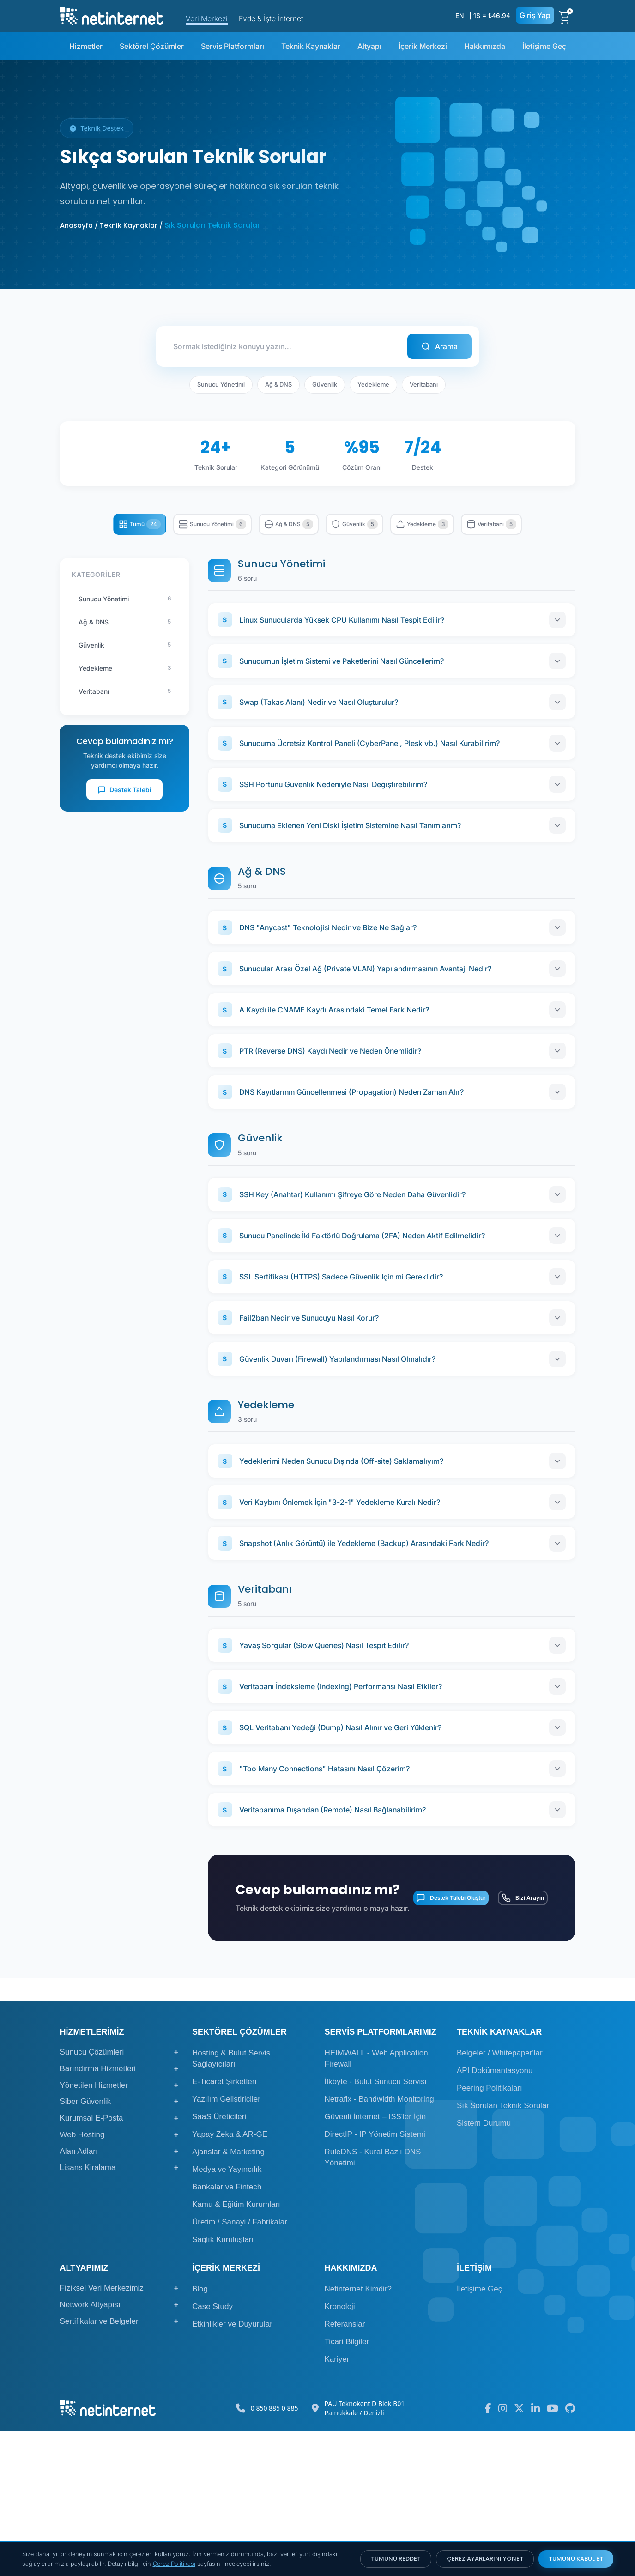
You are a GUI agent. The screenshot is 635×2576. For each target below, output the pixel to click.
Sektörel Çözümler (152, 46)
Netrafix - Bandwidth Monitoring (379, 2244)
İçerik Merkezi (423, 46)
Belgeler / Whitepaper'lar (500, 2198)
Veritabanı (424, 378)
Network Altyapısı (119, 2449)
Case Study (212, 2451)
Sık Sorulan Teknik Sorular (503, 2250)
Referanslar (345, 2469)
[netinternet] (112, 15)
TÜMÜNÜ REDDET (396, 2558)
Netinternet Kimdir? (358, 2434)
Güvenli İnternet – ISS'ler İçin (375, 2261)
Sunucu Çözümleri (119, 2197)
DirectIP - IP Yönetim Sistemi (375, 2279)
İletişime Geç (544, 46)
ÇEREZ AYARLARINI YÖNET (485, 2558)
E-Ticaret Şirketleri (224, 2226)
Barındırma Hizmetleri (119, 2213)
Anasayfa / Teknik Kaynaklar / (111, 225)
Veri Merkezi (207, 18)
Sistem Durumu (484, 2268)
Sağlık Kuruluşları (223, 2384)
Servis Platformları (232, 46)
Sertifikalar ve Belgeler (119, 2466)
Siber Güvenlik (119, 2247)
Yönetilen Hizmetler (119, 2230)
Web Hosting (119, 2279)
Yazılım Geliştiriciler (226, 2244)
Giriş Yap (535, 15)
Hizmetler (86, 46)
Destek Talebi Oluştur (420, 2029)
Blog (200, 2434)
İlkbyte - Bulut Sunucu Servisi (376, 2226)
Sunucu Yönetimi (221, 378)
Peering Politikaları (489, 2233)
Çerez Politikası (174, 2563)
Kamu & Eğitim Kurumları (236, 2349)
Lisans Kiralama (119, 2313)
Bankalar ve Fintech (226, 2331)
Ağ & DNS (278, 378)
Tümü (120, 520)
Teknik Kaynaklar (310, 46)
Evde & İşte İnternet (271, 18)
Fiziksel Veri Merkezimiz (119, 2433)
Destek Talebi (124, 819)
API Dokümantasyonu (494, 2215)
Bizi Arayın (512, 2029)
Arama (442, 343)
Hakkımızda (484, 46)
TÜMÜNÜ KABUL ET (576, 2558)
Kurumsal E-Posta (119, 2263)
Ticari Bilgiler (347, 2486)
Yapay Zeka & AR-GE (229, 2279)
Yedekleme (373, 378)
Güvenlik (324, 378)
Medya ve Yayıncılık (227, 2314)
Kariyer (337, 2504)
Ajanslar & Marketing (228, 2296)
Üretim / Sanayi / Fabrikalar (239, 2367)
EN (459, 15)
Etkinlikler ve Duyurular (232, 2469)
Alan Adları (119, 2296)
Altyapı (369, 46)
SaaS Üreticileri (219, 2261)
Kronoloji (340, 2451)
